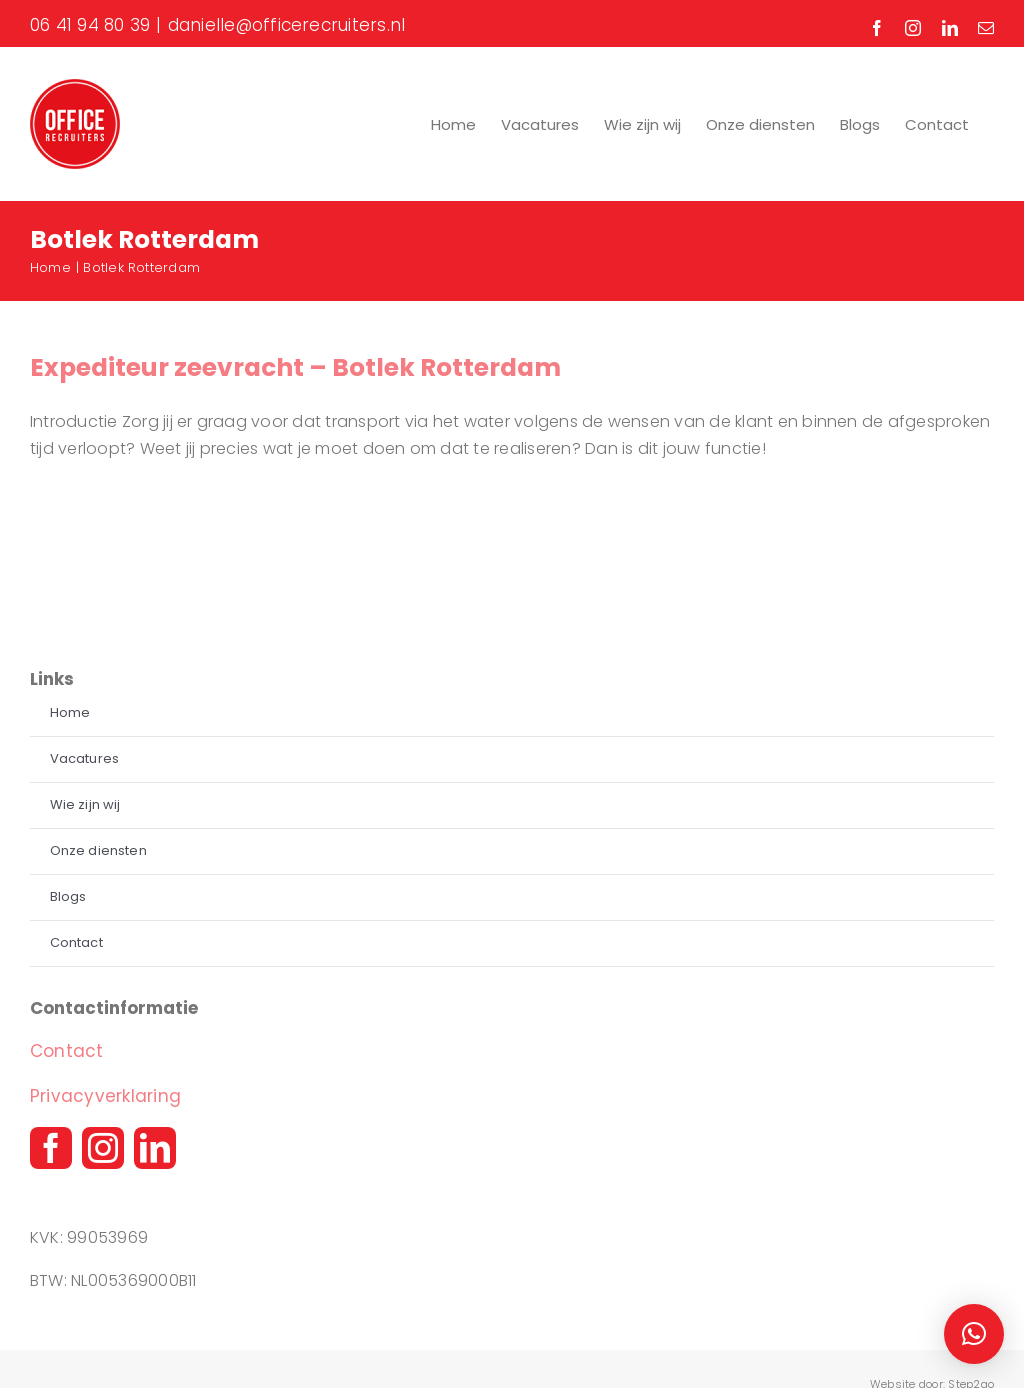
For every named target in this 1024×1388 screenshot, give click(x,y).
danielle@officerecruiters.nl (287, 25)
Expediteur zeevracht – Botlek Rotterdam (295, 367)
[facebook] (51, 1148)
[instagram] (103, 1148)
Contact (67, 1051)
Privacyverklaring (105, 1096)
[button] (974, 1334)
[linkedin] (155, 1148)
